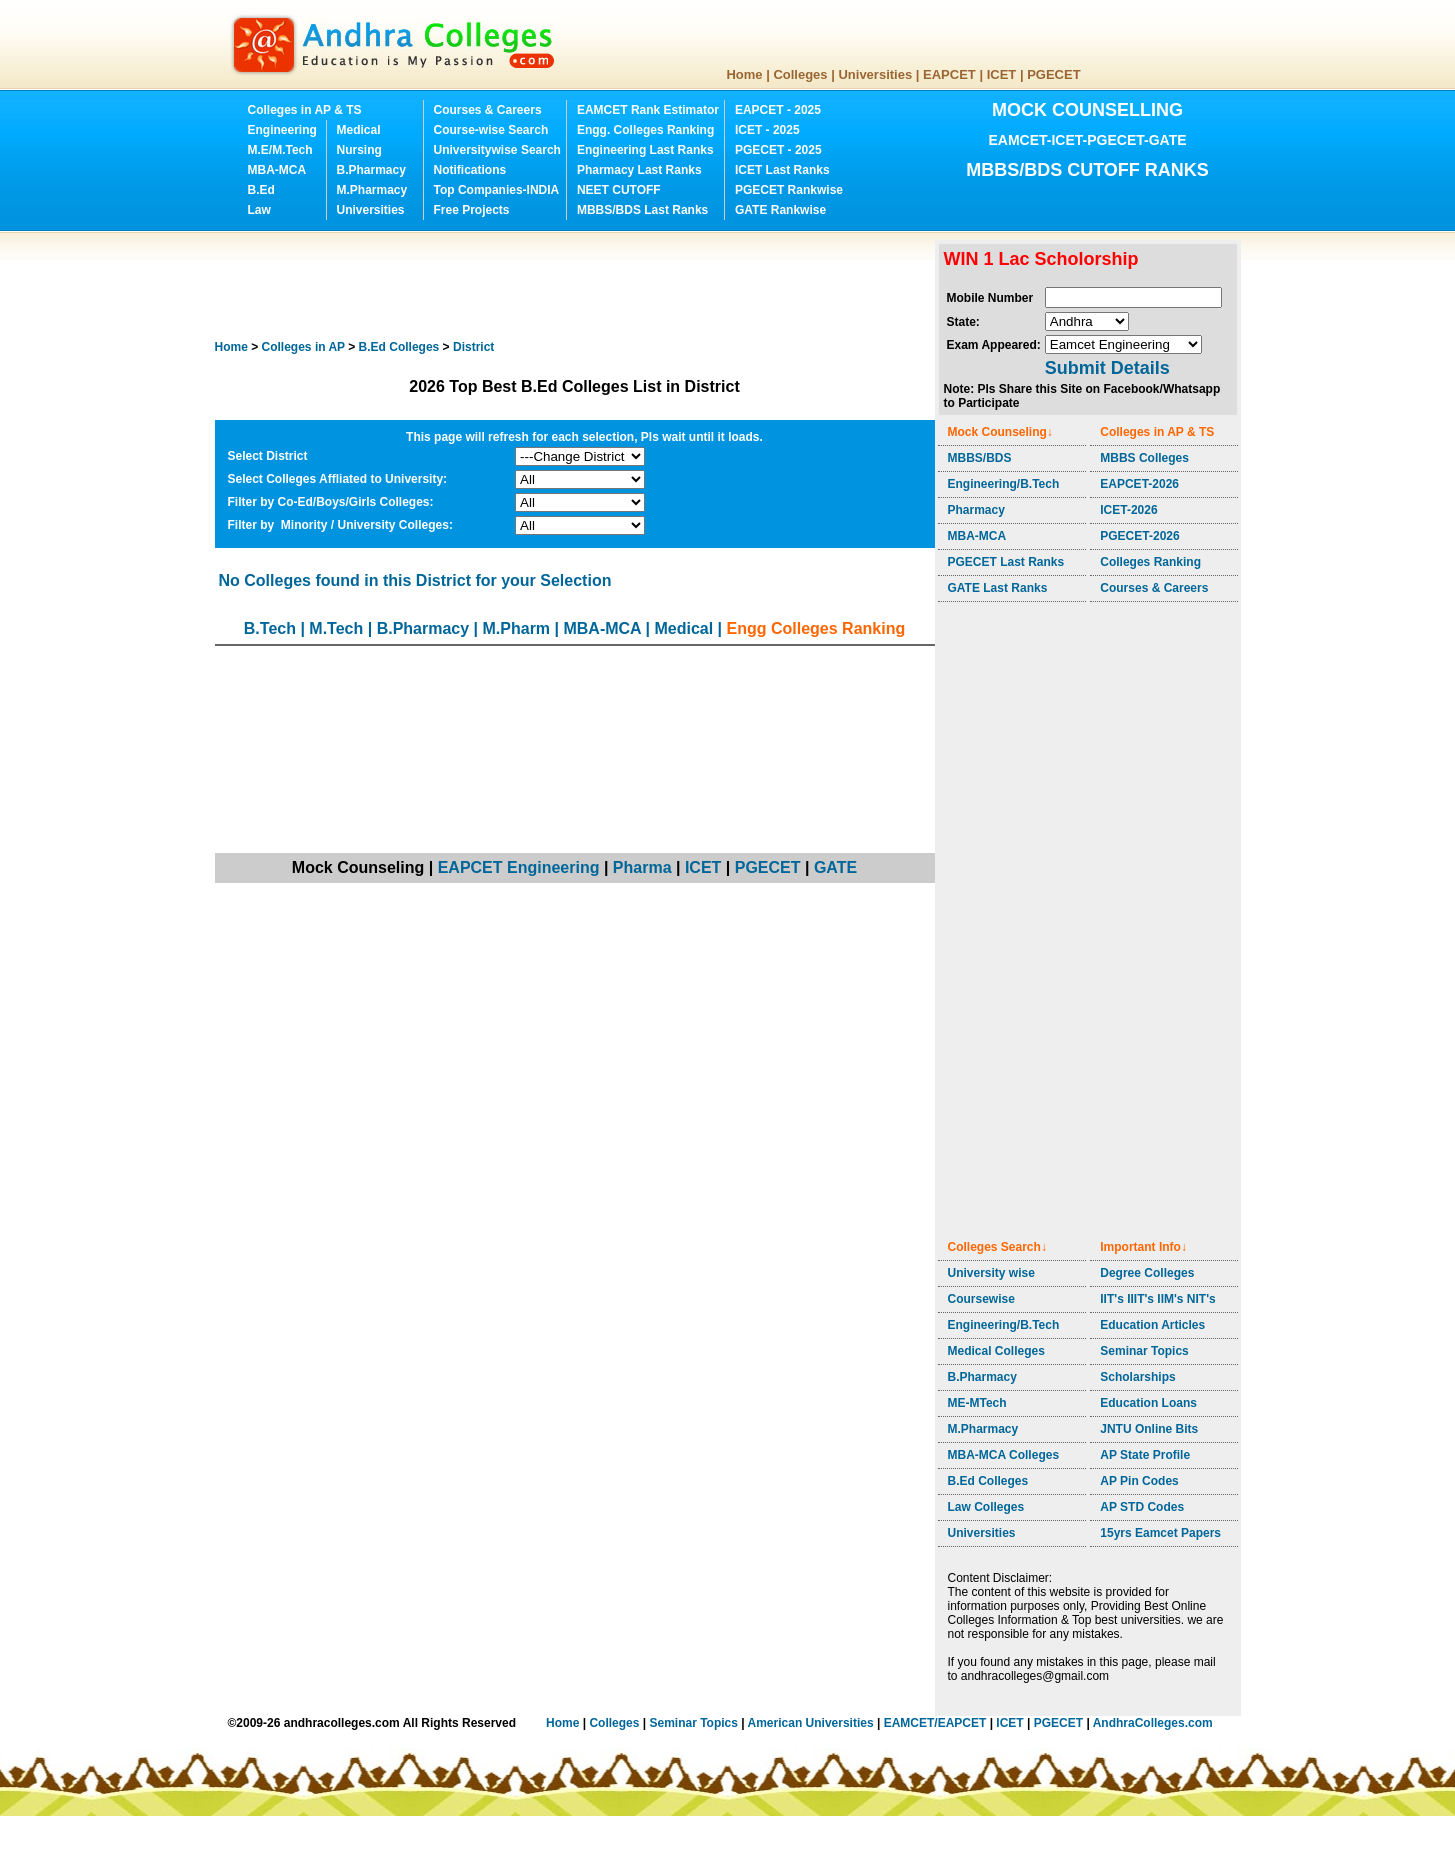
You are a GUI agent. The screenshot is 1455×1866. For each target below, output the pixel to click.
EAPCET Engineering (519, 867)
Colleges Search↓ (997, 1247)
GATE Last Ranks (998, 588)
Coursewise (981, 1299)
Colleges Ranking (1150, 562)
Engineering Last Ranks (645, 150)
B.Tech (270, 628)
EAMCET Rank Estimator (648, 110)
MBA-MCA (277, 170)
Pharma (642, 867)
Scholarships (1137, 1377)
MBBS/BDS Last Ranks (642, 210)
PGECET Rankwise (789, 190)
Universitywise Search (497, 150)
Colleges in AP (303, 347)
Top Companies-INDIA (497, 190)
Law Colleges (986, 1507)
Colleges (800, 74)
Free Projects (472, 210)
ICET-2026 (1128, 510)
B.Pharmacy (371, 170)
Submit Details (1107, 368)
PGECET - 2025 (778, 150)
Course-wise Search (491, 130)
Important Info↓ (1143, 1247)
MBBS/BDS (980, 458)
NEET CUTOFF (619, 190)
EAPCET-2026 (1139, 484)
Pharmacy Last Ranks (639, 170)
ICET (1002, 74)
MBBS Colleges (1144, 458)
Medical (359, 130)
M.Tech (336, 628)
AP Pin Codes (1139, 1481)
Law (259, 210)
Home (744, 74)
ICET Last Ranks (782, 170)
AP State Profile (1145, 1455)
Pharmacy (976, 510)
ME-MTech (977, 1403)
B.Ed (261, 190)
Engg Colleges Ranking (816, 628)
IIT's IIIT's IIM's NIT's (1157, 1299)
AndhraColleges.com (1153, 1723)
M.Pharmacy (372, 190)
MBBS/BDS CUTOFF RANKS (1087, 170)
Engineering (282, 130)
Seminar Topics (1144, 1351)
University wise (991, 1273)
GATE (835, 867)
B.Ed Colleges (988, 1481)
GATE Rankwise (780, 210)
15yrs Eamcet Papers (1160, 1533)
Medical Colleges (996, 1351)
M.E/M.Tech (280, 150)
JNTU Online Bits (1149, 1429)
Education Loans (1148, 1403)
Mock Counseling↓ (1000, 432)
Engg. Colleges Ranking (645, 130)
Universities (875, 74)
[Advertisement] (579, 285)
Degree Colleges (1147, 1273)
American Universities (811, 1723)
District (473, 347)
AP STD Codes (1142, 1507)
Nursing (359, 150)
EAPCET (949, 74)
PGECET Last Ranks (1006, 562)
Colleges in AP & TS (305, 110)
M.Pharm (517, 628)
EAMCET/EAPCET (935, 1723)
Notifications (470, 170)
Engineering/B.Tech (1004, 484)
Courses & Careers (488, 110)
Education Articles (1152, 1325)
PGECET (1053, 74)
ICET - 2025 (767, 130)
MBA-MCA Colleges (1004, 1455)
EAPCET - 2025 (778, 110)
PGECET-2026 (1139, 536)
